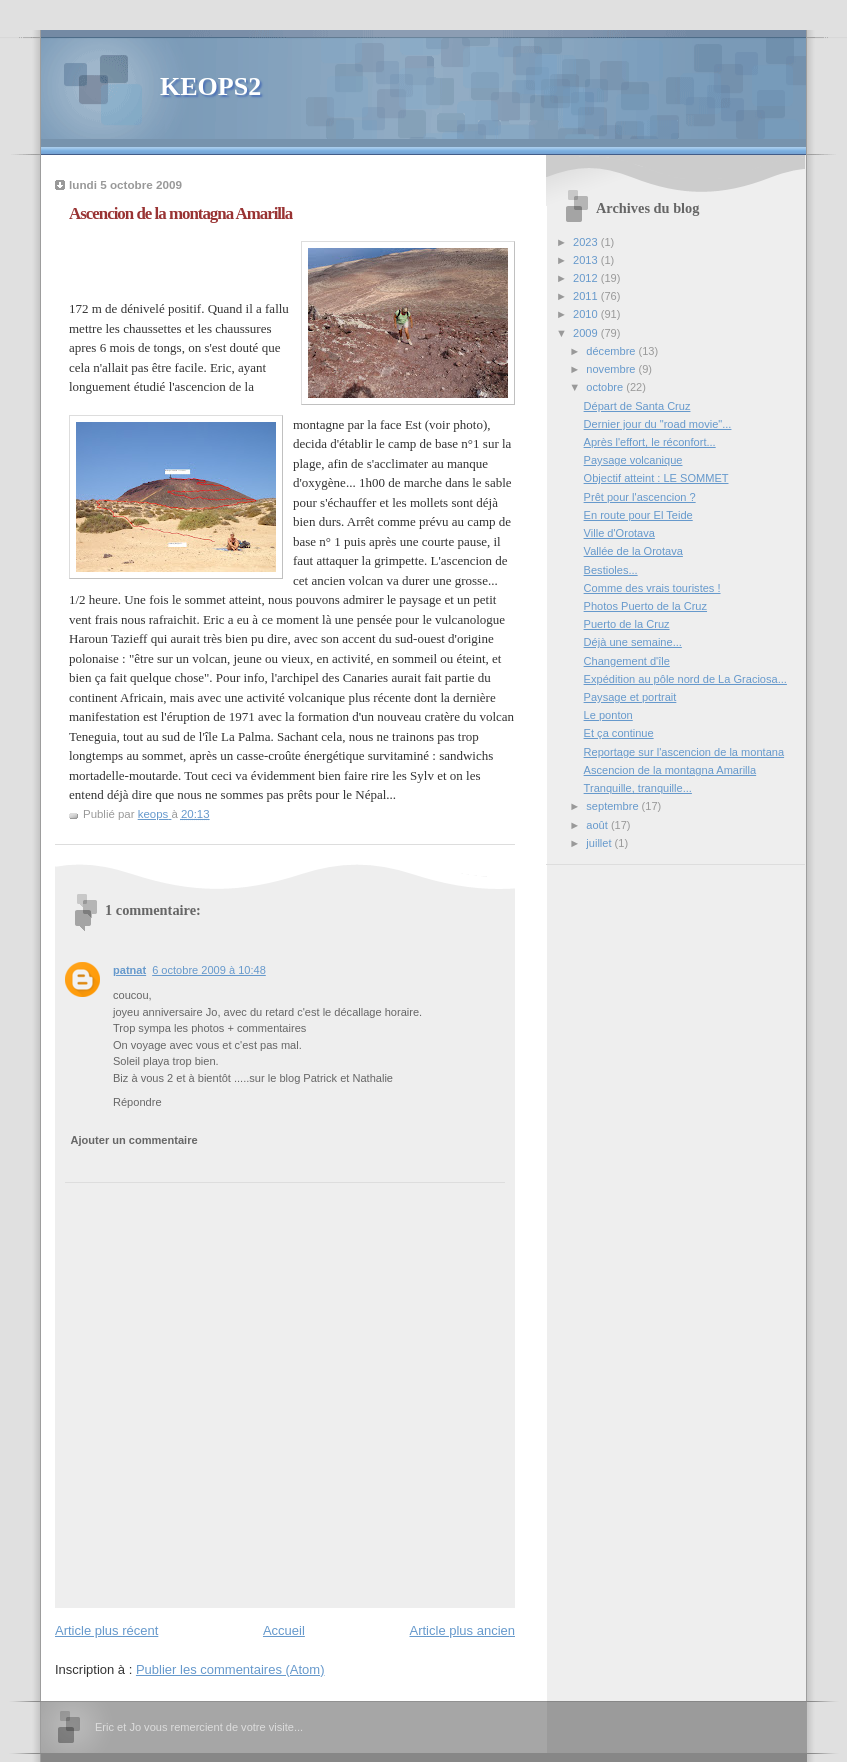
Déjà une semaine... (633, 642)
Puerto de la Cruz (627, 624)
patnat (129, 970)
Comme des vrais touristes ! (652, 588)
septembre (613, 806)
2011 (587, 296)
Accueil (284, 1630)
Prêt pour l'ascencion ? (640, 497)
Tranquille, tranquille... (638, 788)
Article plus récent (106, 1630)
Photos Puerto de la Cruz (645, 606)
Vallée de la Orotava (633, 551)
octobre (606, 387)
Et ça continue (619, 733)
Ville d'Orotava (619, 533)
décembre (612, 351)
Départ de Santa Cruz (637, 406)
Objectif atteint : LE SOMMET (656, 478)
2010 (587, 314)
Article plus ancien (463, 1630)
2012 (587, 278)
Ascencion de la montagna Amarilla (670, 770)
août (598, 825)
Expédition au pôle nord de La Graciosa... (685, 679)
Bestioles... (611, 570)
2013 (587, 260)
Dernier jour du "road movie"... (658, 424)
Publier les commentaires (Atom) (230, 1669)
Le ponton (608, 715)
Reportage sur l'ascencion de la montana (684, 752)
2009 (587, 333)
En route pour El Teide (638, 515)
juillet (600, 843)
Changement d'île (627, 661)
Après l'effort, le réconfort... (650, 442)
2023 (587, 242)
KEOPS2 (210, 86)
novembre (612, 369)
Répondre (137, 1102)
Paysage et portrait (630, 697)
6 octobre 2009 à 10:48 (209, 970)
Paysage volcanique (633, 460)
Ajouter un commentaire (134, 1140)
